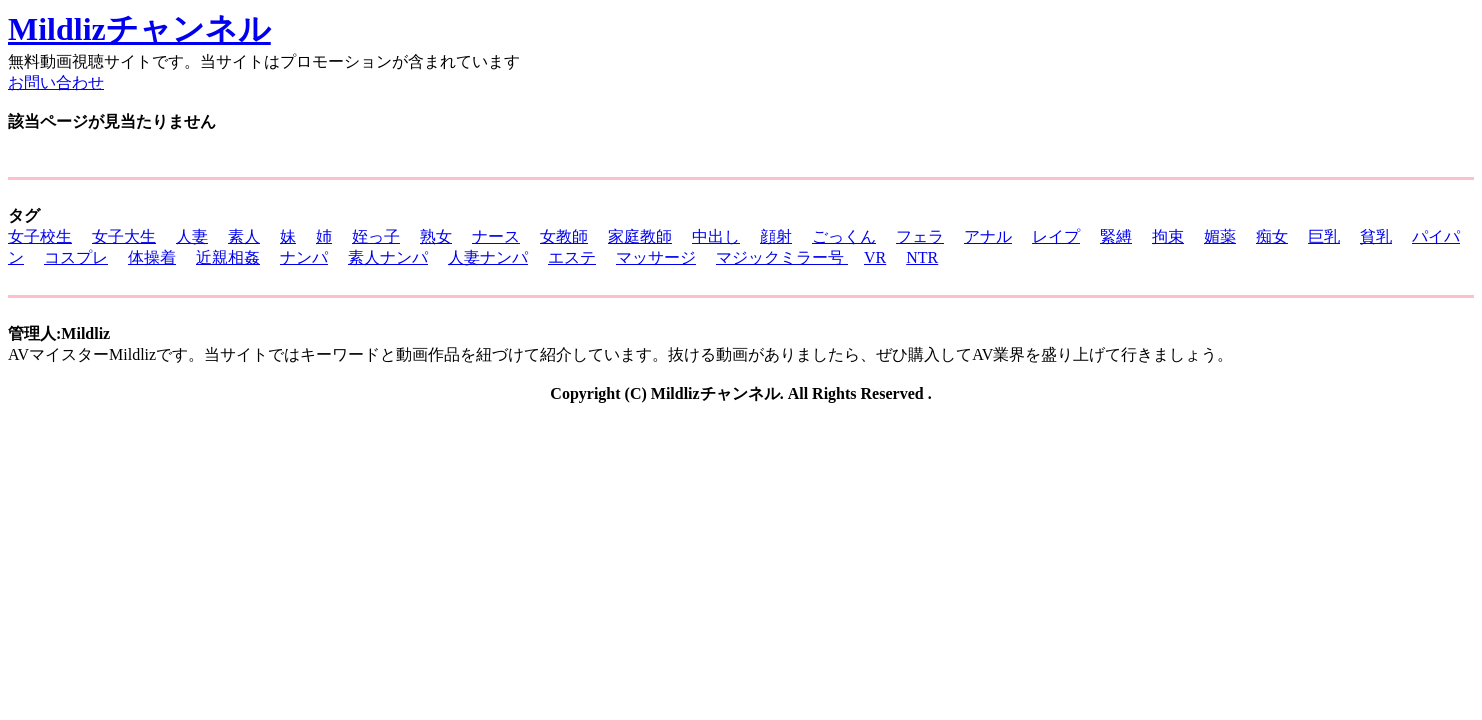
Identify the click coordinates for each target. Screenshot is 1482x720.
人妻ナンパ (488, 257)
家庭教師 (640, 236)
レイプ (1056, 236)
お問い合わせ (56, 82)
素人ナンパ (388, 257)
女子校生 (40, 236)
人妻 (192, 236)
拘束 (1168, 236)
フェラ (920, 236)
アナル (988, 236)
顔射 (776, 236)
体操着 (152, 257)
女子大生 (124, 236)
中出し (716, 236)
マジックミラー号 (782, 257)
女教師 (564, 236)
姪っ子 (376, 236)
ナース (496, 236)
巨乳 (1324, 236)
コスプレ (76, 257)
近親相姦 (228, 257)
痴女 (1272, 236)
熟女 (436, 236)
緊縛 (1116, 236)
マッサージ (656, 257)
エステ (572, 257)
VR (875, 257)
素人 (244, 236)
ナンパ (304, 257)
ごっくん (844, 236)
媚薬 (1220, 236)
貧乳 (1376, 236)
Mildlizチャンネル (139, 29)
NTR (922, 257)
